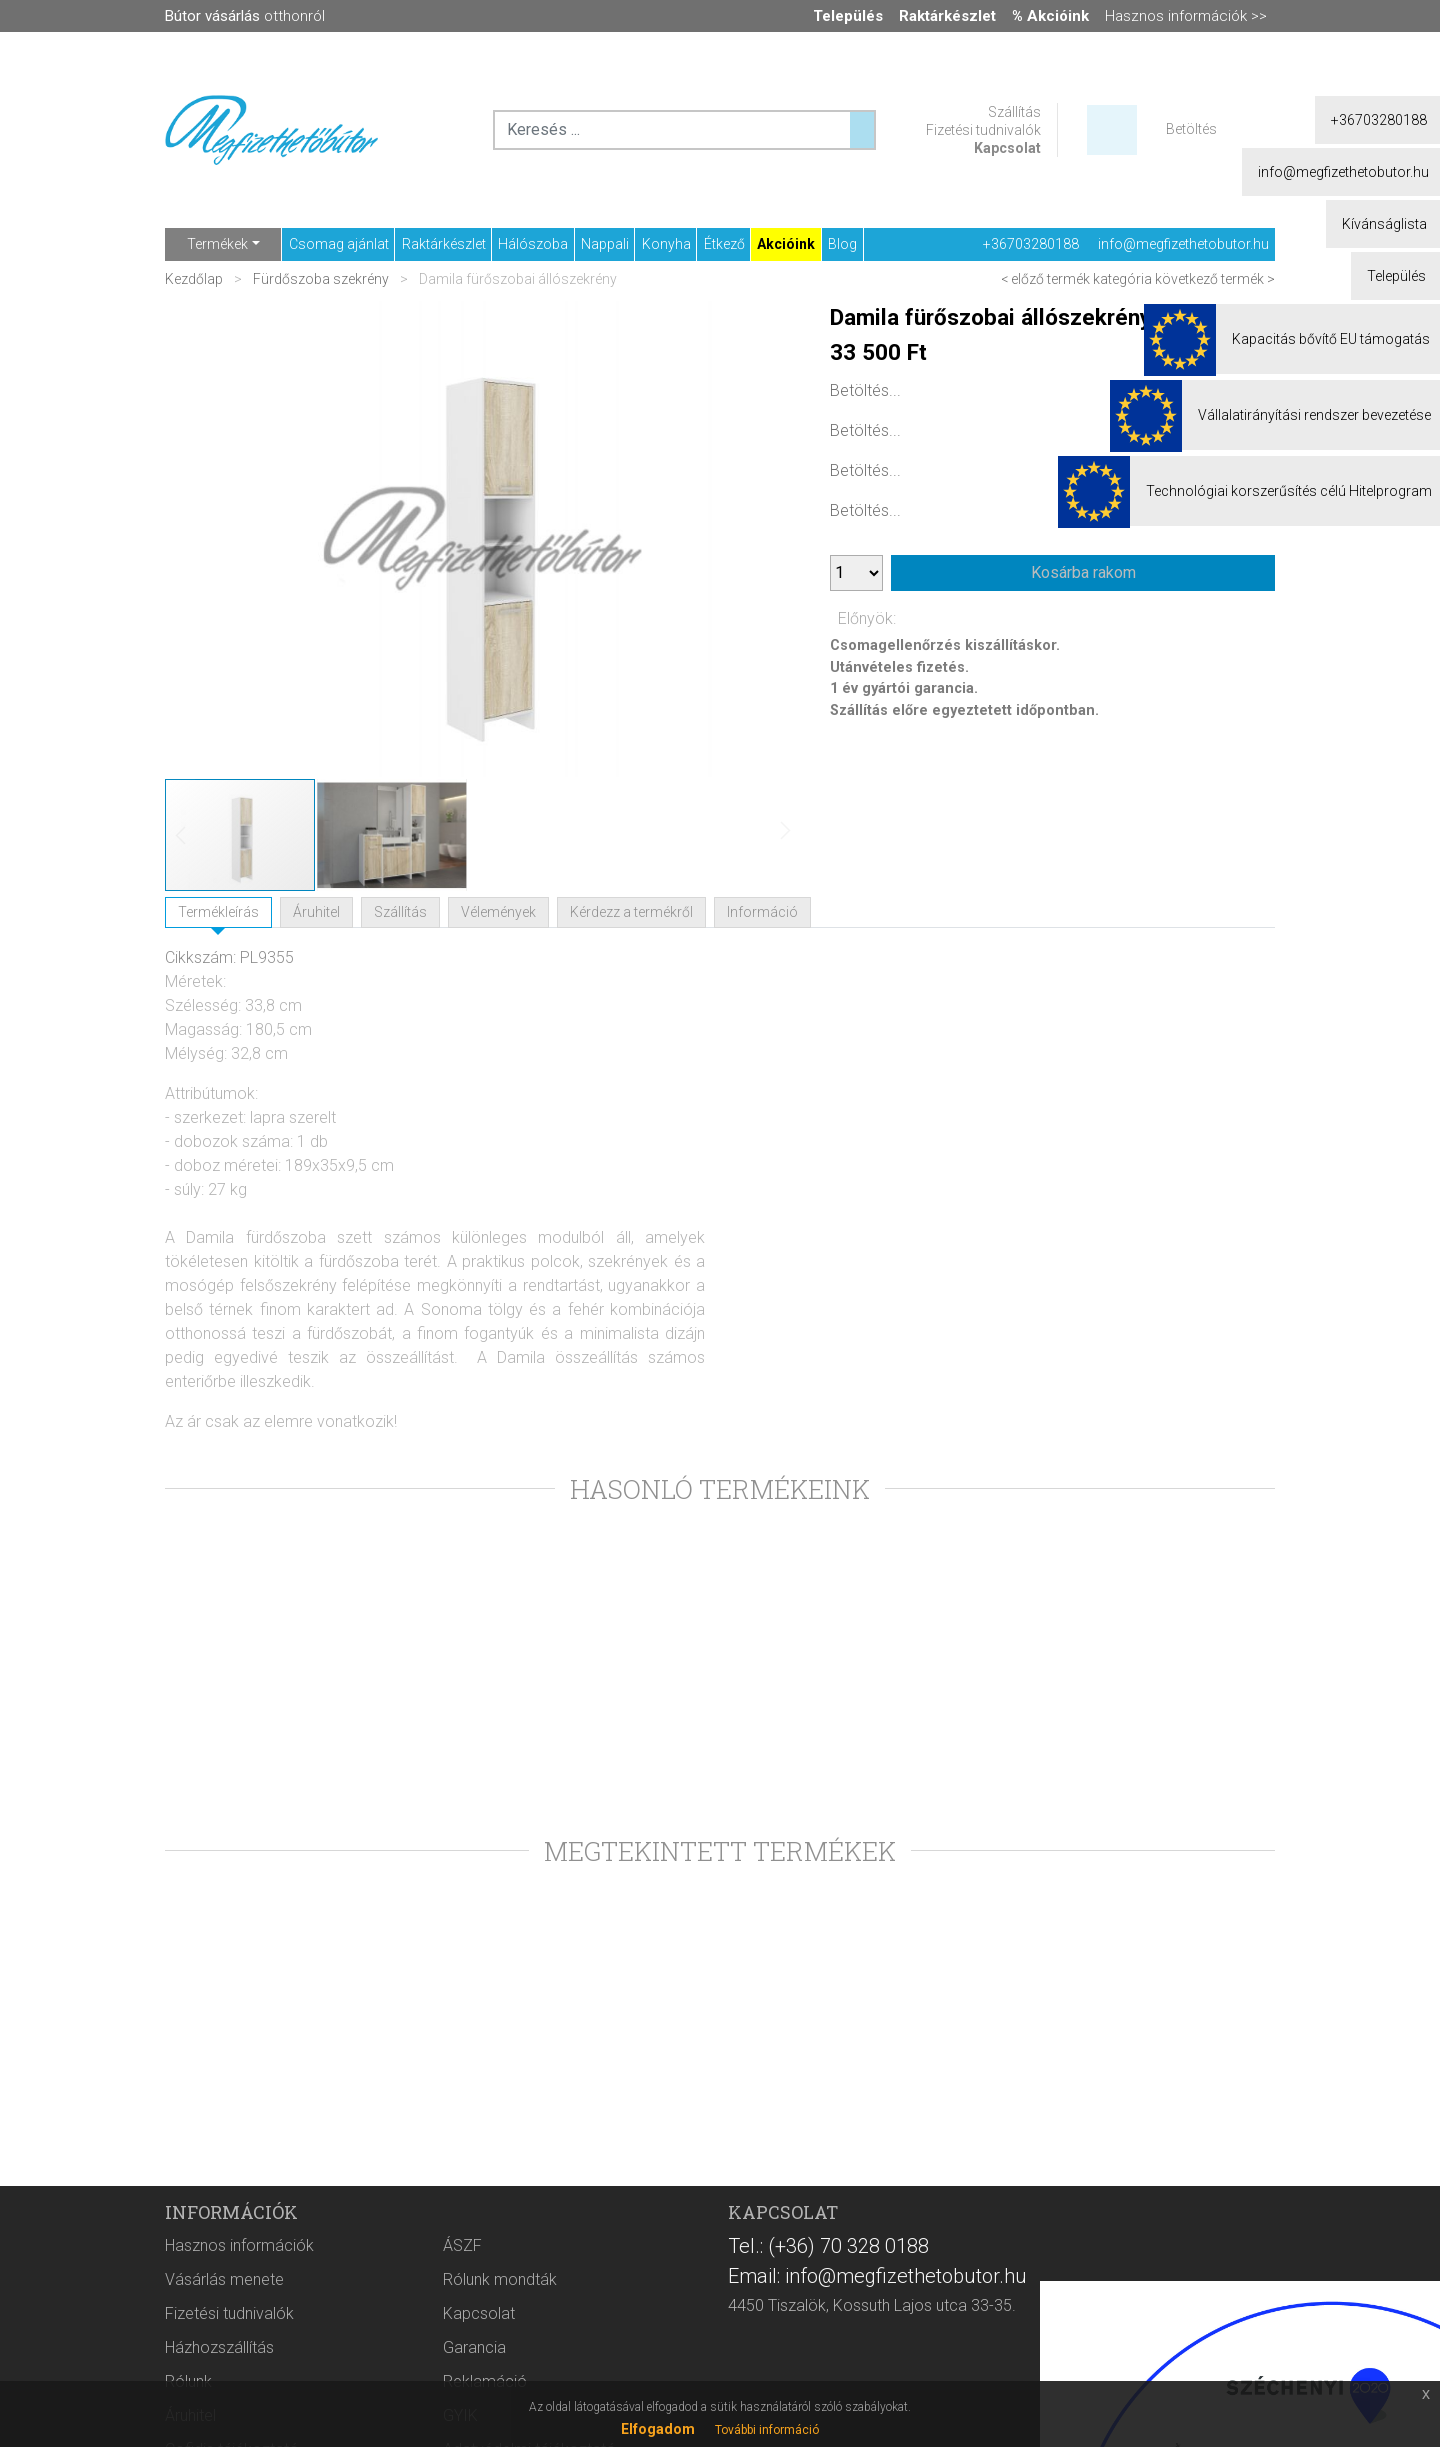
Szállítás (1014, 112)
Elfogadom (658, 2429)
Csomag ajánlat (339, 244)
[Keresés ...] (862, 130)
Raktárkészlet (444, 244)
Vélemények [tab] (498, 912)
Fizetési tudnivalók (983, 130)
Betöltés (1191, 129)
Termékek (217, 244)
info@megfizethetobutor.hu (1183, 244)
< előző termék (1045, 279)
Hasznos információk (239, 2245)
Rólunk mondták (500, 2279)
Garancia (474, 2347)
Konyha (666, 244)
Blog (842, 244)
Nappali (605, 244)
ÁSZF (462, 2245)
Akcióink (786, 244)
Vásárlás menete (224, 2279)
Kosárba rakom (1083, 572)
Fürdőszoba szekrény (321, 279)
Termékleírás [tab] (218, 912)
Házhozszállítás (219, 2347)
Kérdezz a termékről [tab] (631, 912)
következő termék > (1215, 279)
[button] (760, 539)
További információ (767, 2430)
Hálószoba (533, 244)
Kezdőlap (195, 279)
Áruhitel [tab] (316, 912)
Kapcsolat (1007, 148)
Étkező (724, 244)
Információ (762, 912)
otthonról (245, 16)
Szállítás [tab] (400, 912)
